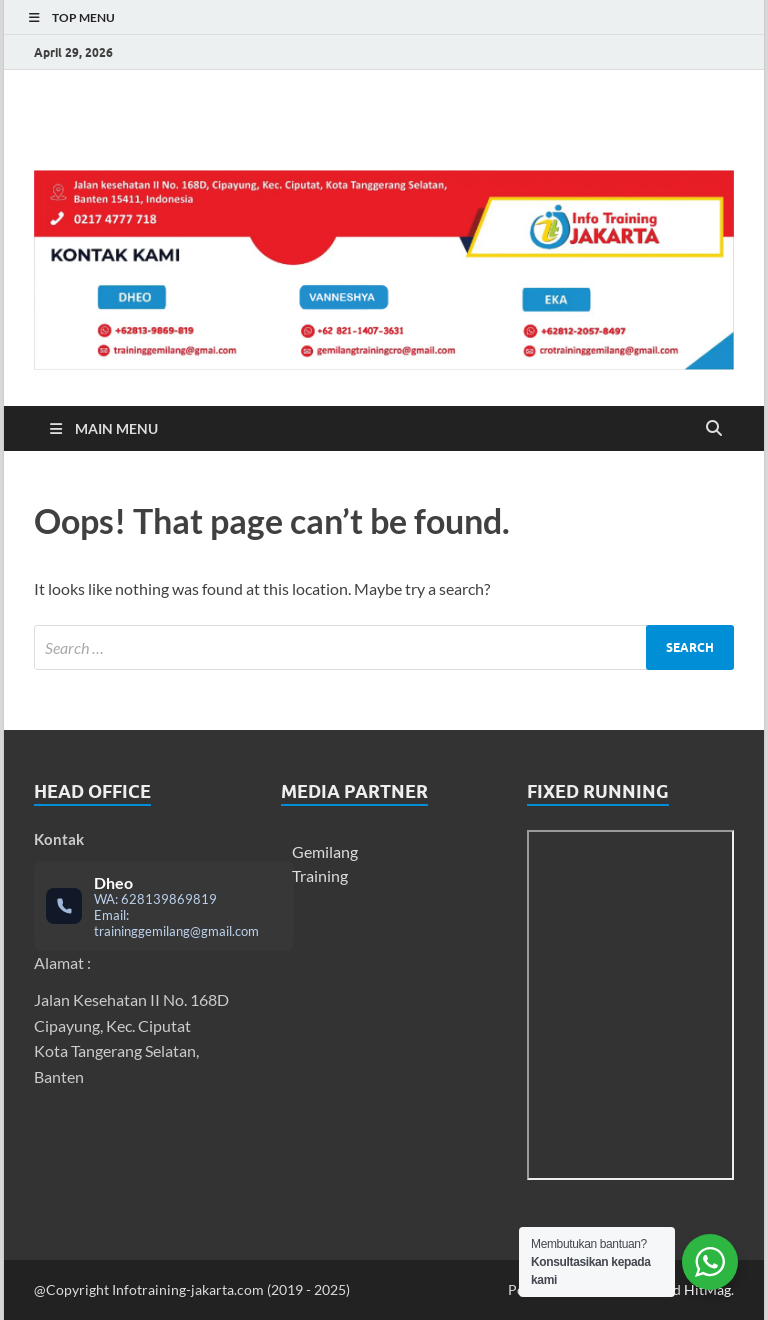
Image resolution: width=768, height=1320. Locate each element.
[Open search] (714, 429)
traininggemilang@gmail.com (176, 931)
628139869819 (169, 899)
